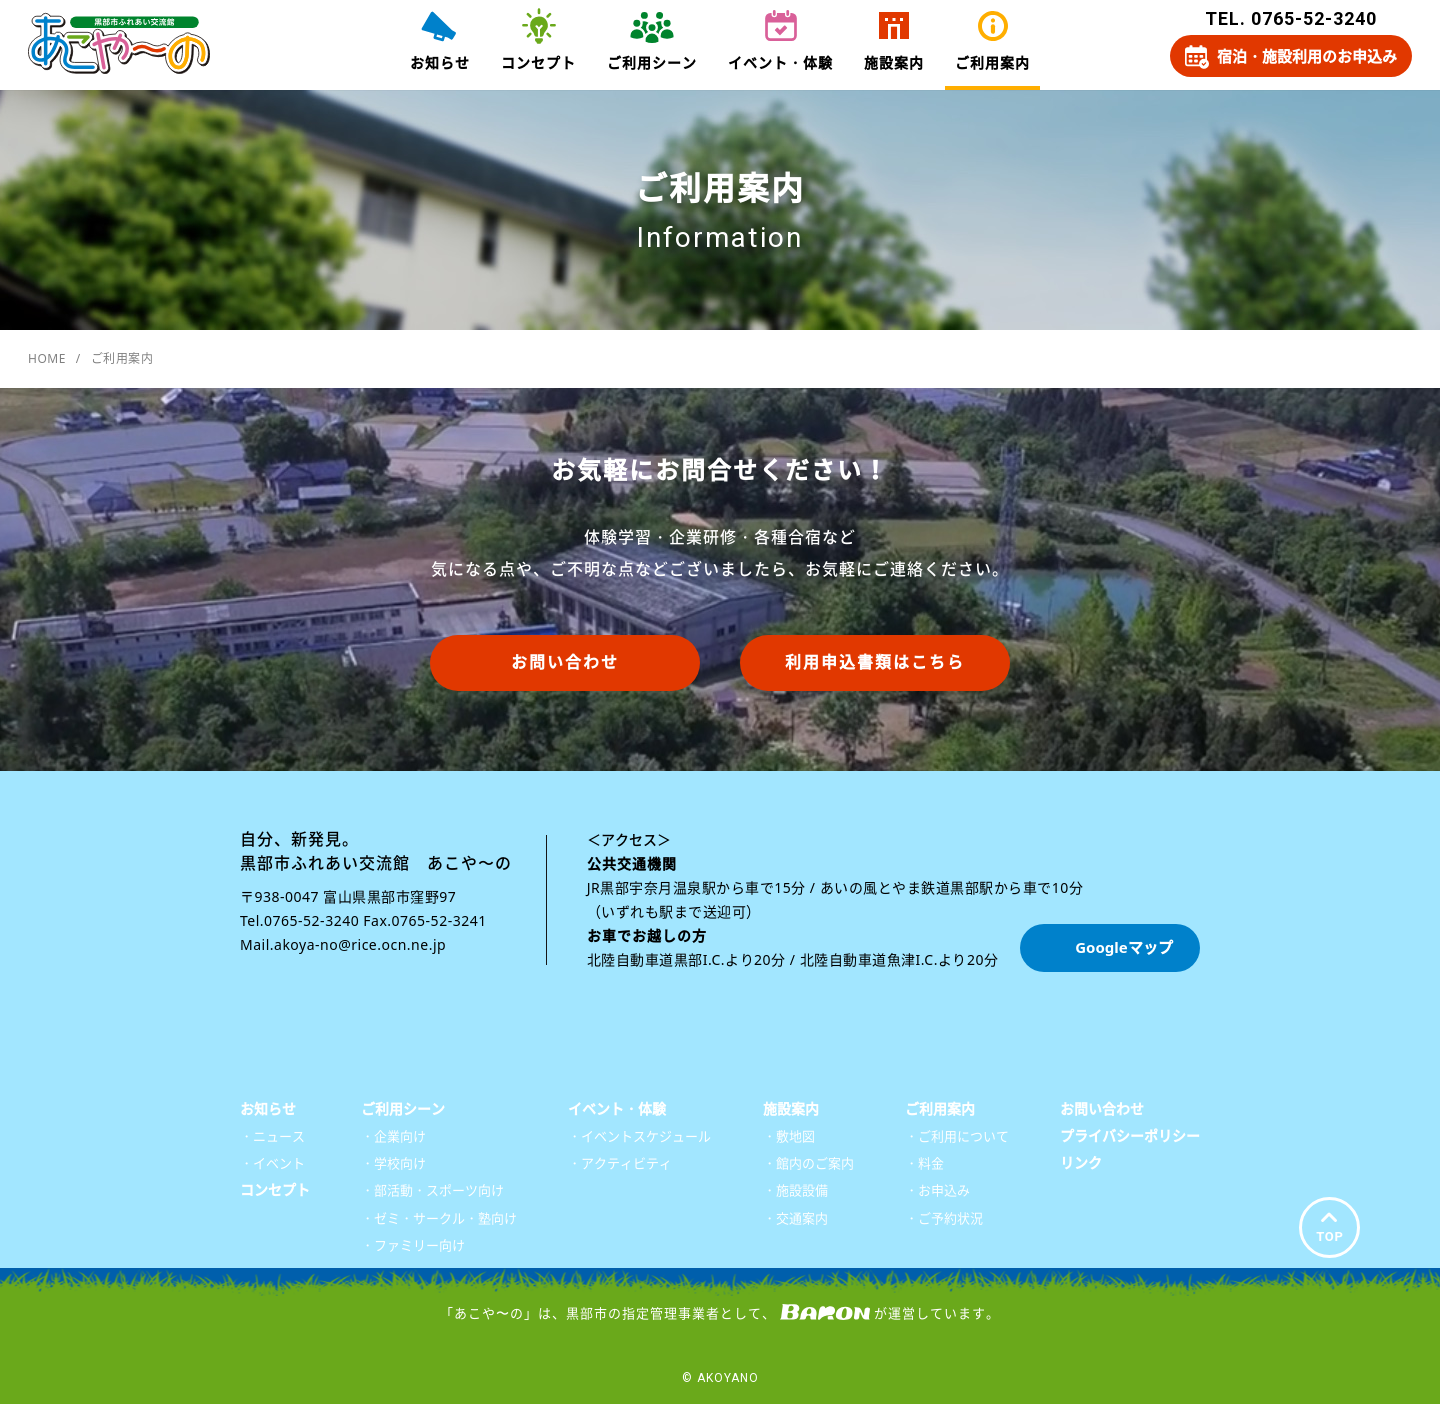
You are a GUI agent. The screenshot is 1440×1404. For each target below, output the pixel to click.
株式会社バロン (825, 1312)
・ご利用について (957, 1136)
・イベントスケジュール (639, 1136)
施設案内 (894, 62)
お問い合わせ (565, 662)
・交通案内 (795, 1218)
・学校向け (393, 1163)
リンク (1081, 1162)
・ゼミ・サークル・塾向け (439, 1218)
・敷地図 (789, 1136)
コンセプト (538, 62)
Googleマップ (1124, 947)
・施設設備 (795, 1190)
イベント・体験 (780, 62)
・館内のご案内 (808, 1163)
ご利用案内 (992, 62)
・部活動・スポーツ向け (432, 1190)
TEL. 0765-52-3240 (1291, 18)
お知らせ (440, 62)
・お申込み (937, 1190)
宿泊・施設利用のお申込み (1307, 56)
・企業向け (393, 1136)
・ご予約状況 (944, 1218)
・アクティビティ (620, 1163)
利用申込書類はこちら (875, 662)
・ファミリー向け (413, 1245)
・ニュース (272, 1136)
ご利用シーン (652, 62)
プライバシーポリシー (1130, 1135)
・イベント (272, 1163)
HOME (47, 358)
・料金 (924, 1163)
